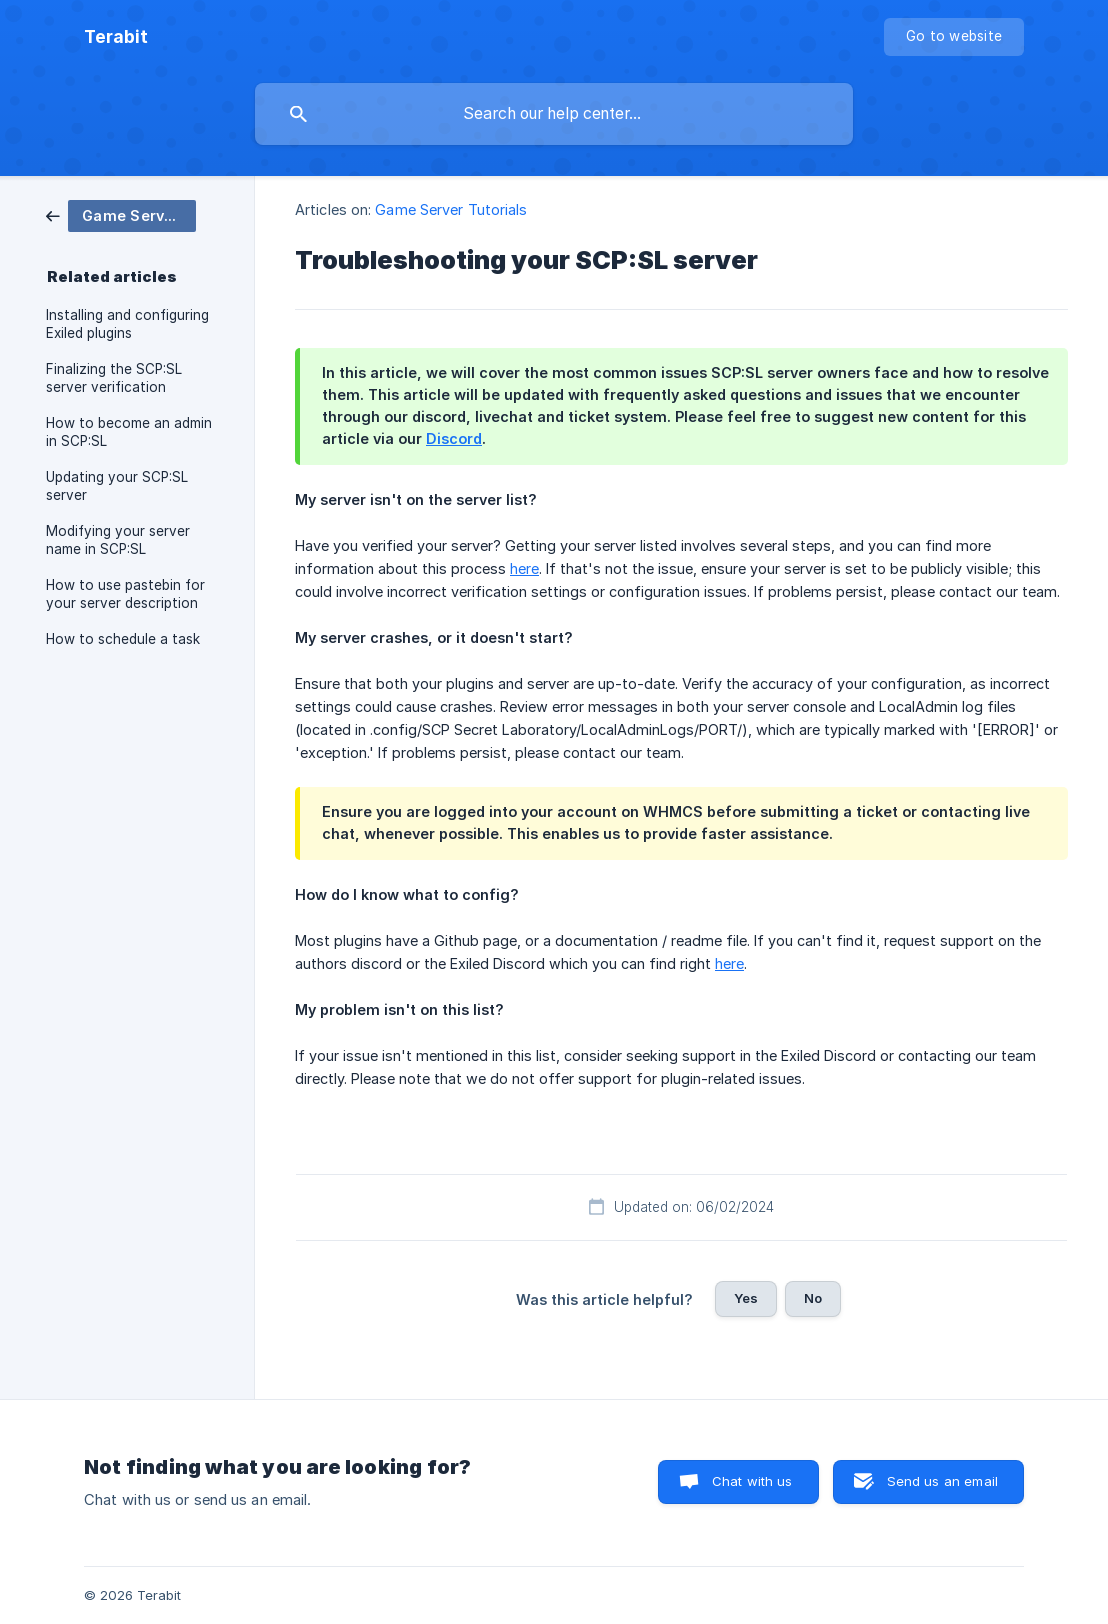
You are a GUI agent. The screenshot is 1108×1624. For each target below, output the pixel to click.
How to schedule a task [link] (123, 639)
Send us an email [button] (942, 1481)
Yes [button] (746, 1298)
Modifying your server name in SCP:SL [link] (118, 540)
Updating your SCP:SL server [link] (117, 486)
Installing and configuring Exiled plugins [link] (127, 324)
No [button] (813, 1298)
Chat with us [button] (752, 1481)
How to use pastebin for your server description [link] (125, 594)
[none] (116, 37)
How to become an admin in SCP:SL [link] (129, 432)
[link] (121, 214)
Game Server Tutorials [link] (451, 209)
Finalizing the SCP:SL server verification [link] (114, 378)
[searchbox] (554, 114)
